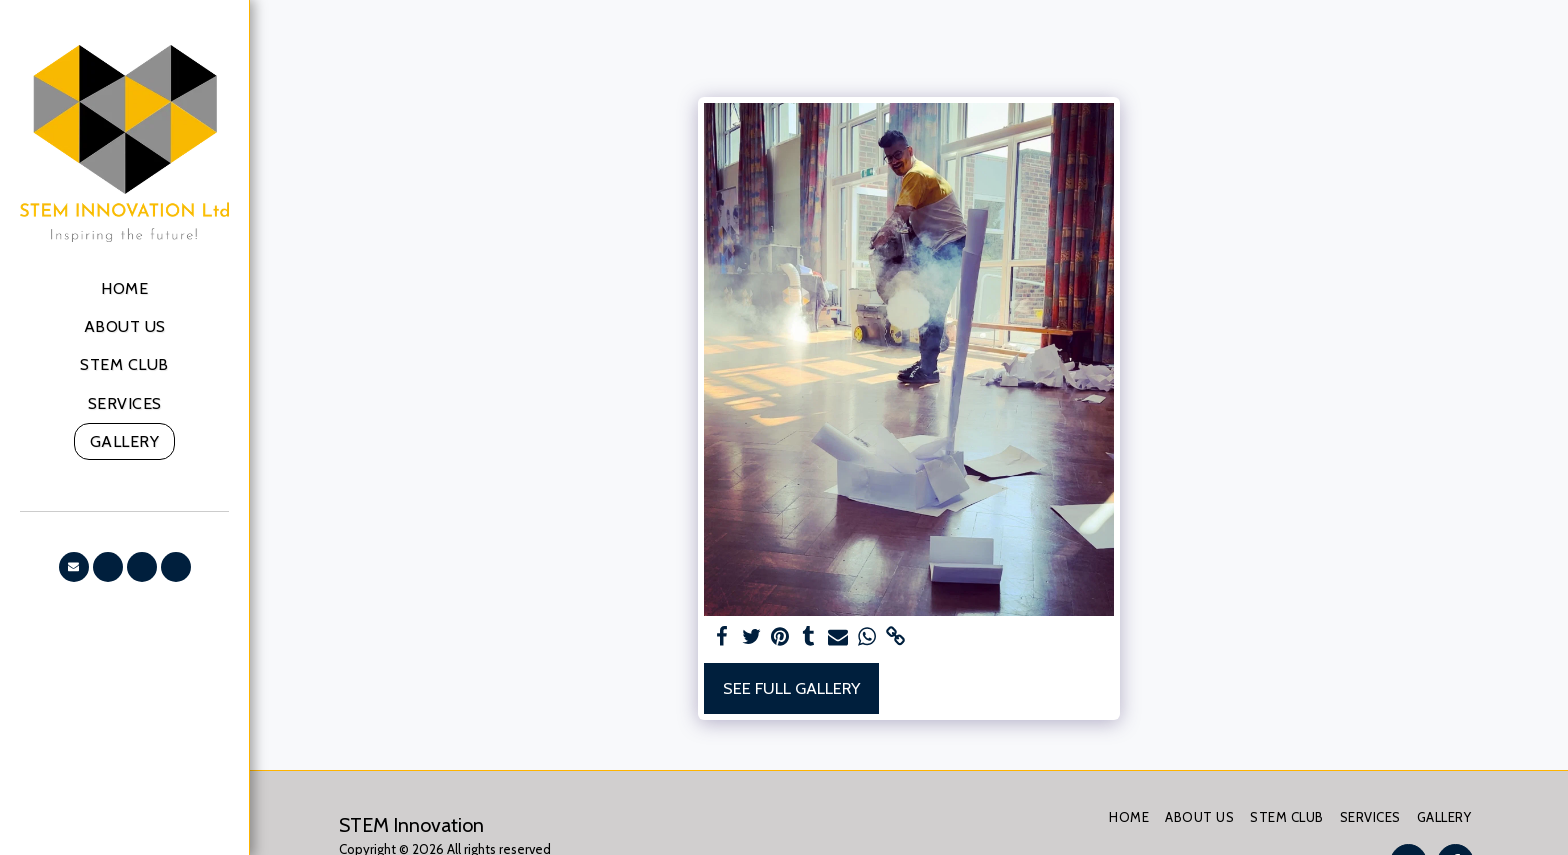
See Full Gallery (791, 688)
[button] (74, 567)
